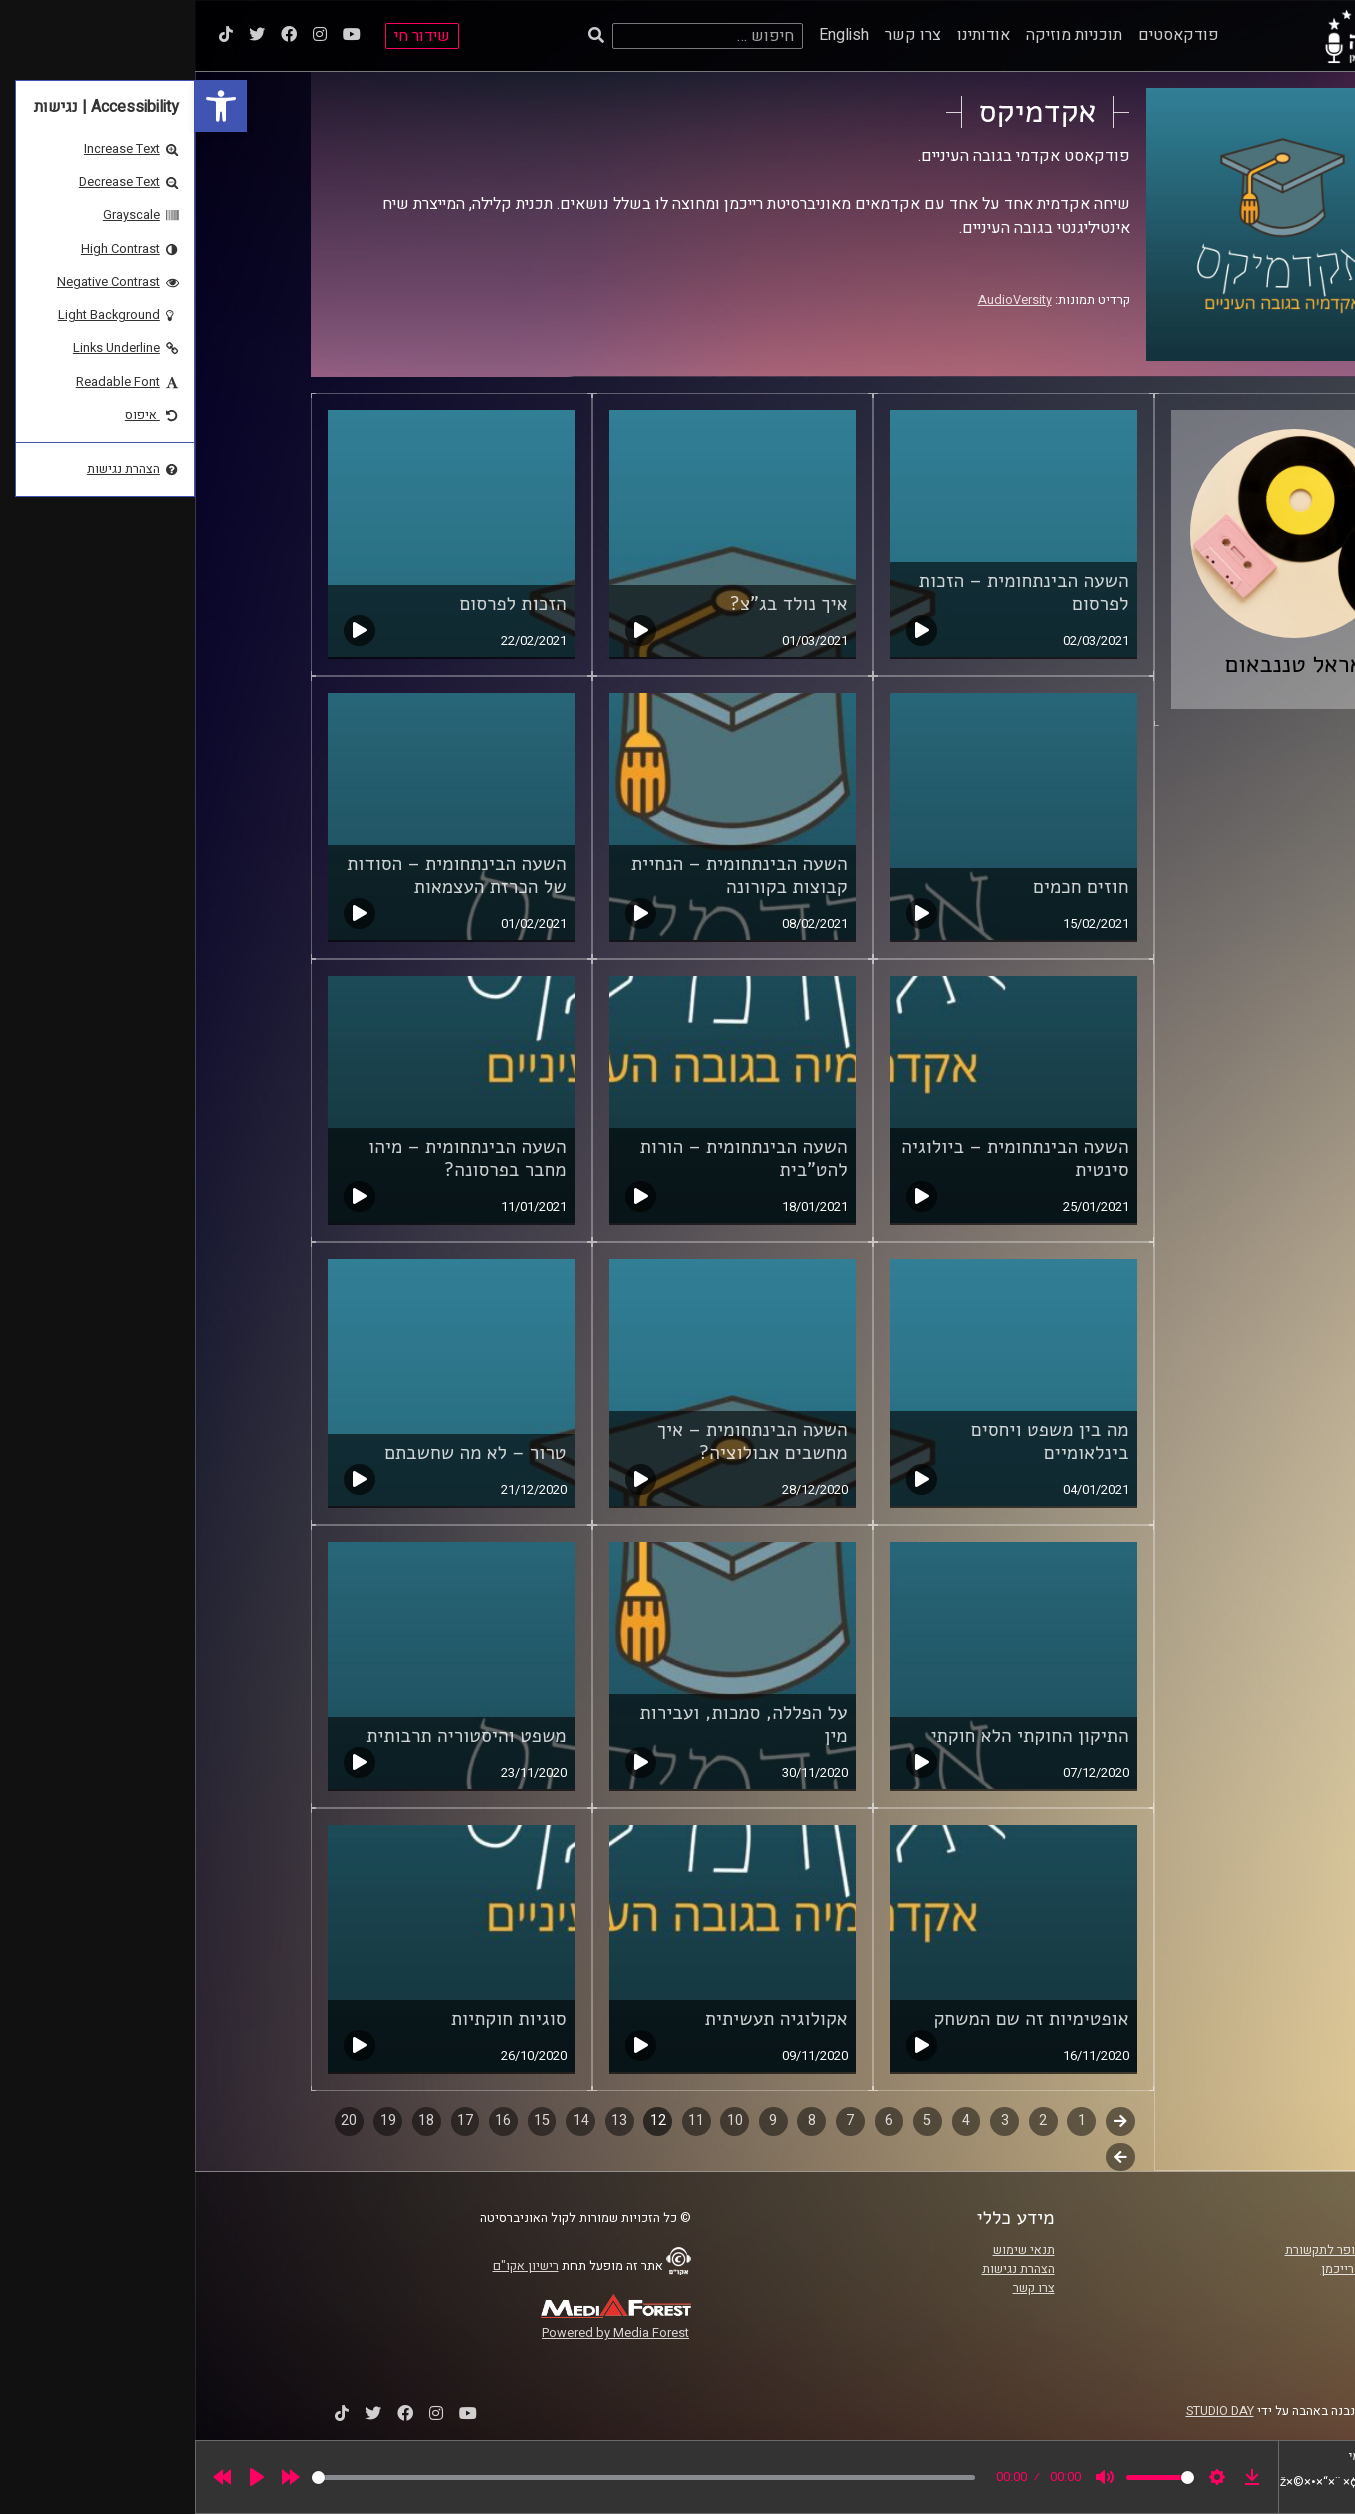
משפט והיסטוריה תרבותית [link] (271, 1736)
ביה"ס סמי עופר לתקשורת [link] (1157, 2250)
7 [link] (655, 2120)
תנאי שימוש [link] (829, 2250)
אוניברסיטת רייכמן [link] (1175, 2269)
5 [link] (732, 2120)
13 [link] (424, 2120)
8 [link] (617, 2120)
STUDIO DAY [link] (1025, 2411)
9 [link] (578, 2120)
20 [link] (154, 2120)
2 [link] (848, 2120)
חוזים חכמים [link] (885, 887)
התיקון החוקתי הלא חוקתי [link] (834, 1736)
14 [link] (386, 2120)
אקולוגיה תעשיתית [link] (581, 2019)
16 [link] (308, 2120)
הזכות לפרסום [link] (317, 604)
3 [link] (810, 2120)
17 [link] (270, 2120)
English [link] (649, 35)
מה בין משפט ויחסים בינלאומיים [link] (855, 1441)
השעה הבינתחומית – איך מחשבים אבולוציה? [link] (557, 1441)
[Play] (62, 2477)
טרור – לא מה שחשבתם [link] (280, 1453)
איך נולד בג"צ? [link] (594, 604)
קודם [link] (925, 2120)
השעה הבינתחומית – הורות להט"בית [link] (549, 1158)
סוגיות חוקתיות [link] (314, 2019)
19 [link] (193, 2120)
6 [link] (694, 2120)
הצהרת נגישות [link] (823, 2269)
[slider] (448, 2477)
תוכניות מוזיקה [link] (879, 35)
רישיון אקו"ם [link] (331, 2266)
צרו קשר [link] (718, 35)
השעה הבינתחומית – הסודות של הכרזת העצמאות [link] (261, 875)
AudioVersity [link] (820, 300)
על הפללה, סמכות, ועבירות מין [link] (549, 1724)
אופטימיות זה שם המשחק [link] (835, 2019)
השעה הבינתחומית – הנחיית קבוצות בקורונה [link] (544, 875)
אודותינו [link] (788, 35)
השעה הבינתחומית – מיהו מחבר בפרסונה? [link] (272, 1158)
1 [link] (887, 2120)
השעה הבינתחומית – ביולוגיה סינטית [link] (819, 1158)
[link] (26, 106)
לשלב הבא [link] (925, 2159)
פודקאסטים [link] (983, 35)
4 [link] (771, 2120)
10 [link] (540, 2120)
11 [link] (501, 2120)
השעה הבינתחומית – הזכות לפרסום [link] (829, 592)
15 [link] (347, 2120)
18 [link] (231, 2120)
